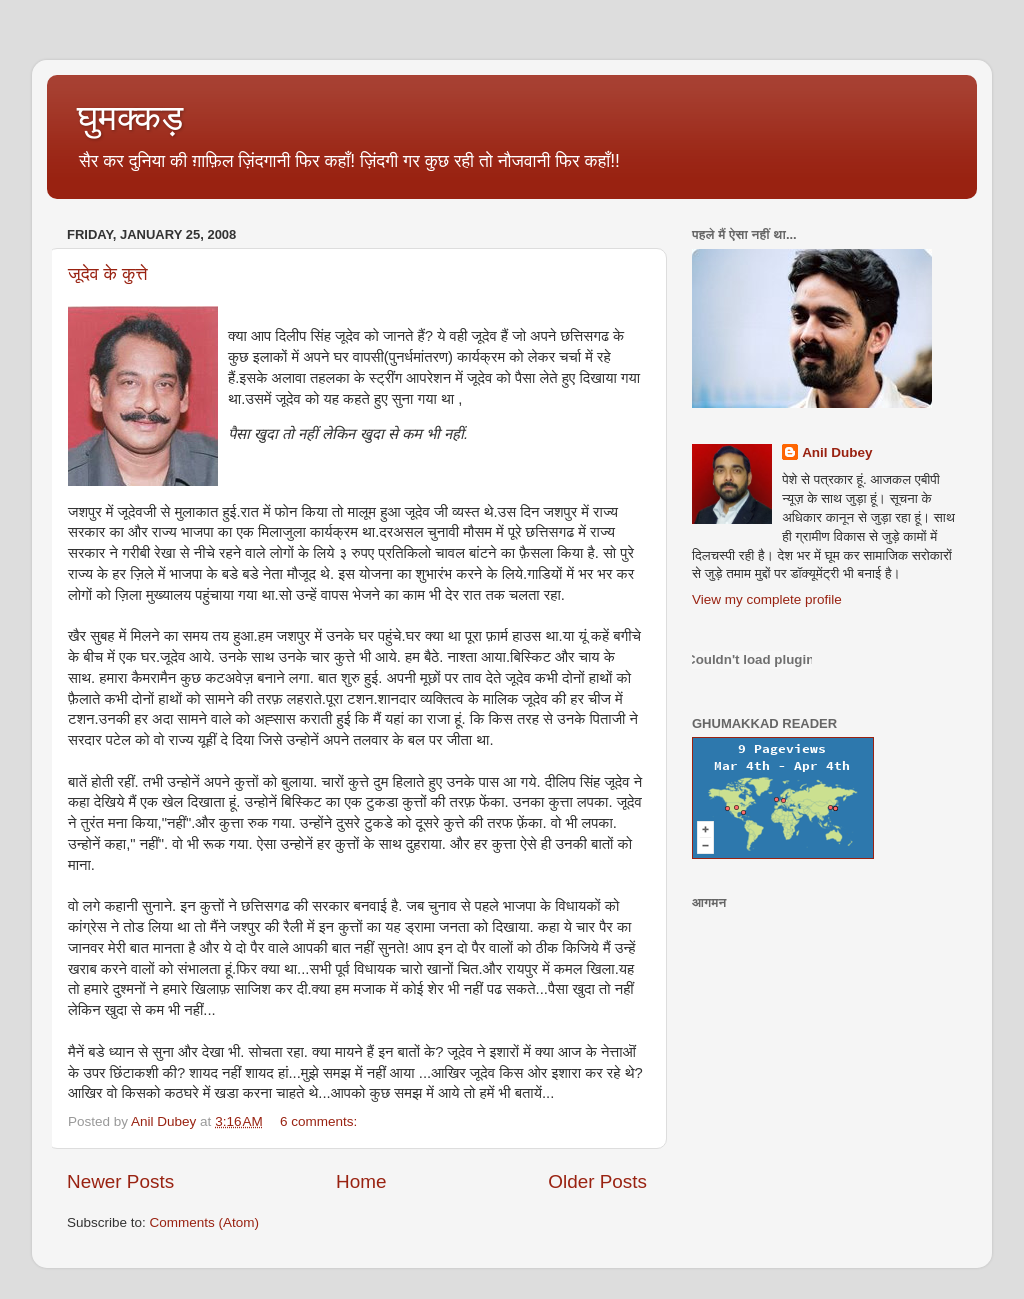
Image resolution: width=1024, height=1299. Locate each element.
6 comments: (320, 1121)
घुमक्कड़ (130, 117)
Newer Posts (120, 1181)
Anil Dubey (837, 452)
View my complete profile (767, 599)
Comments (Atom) (205, 1222)
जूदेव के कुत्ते (108, 274)
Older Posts (597, 1181)
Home (361, 1181)
